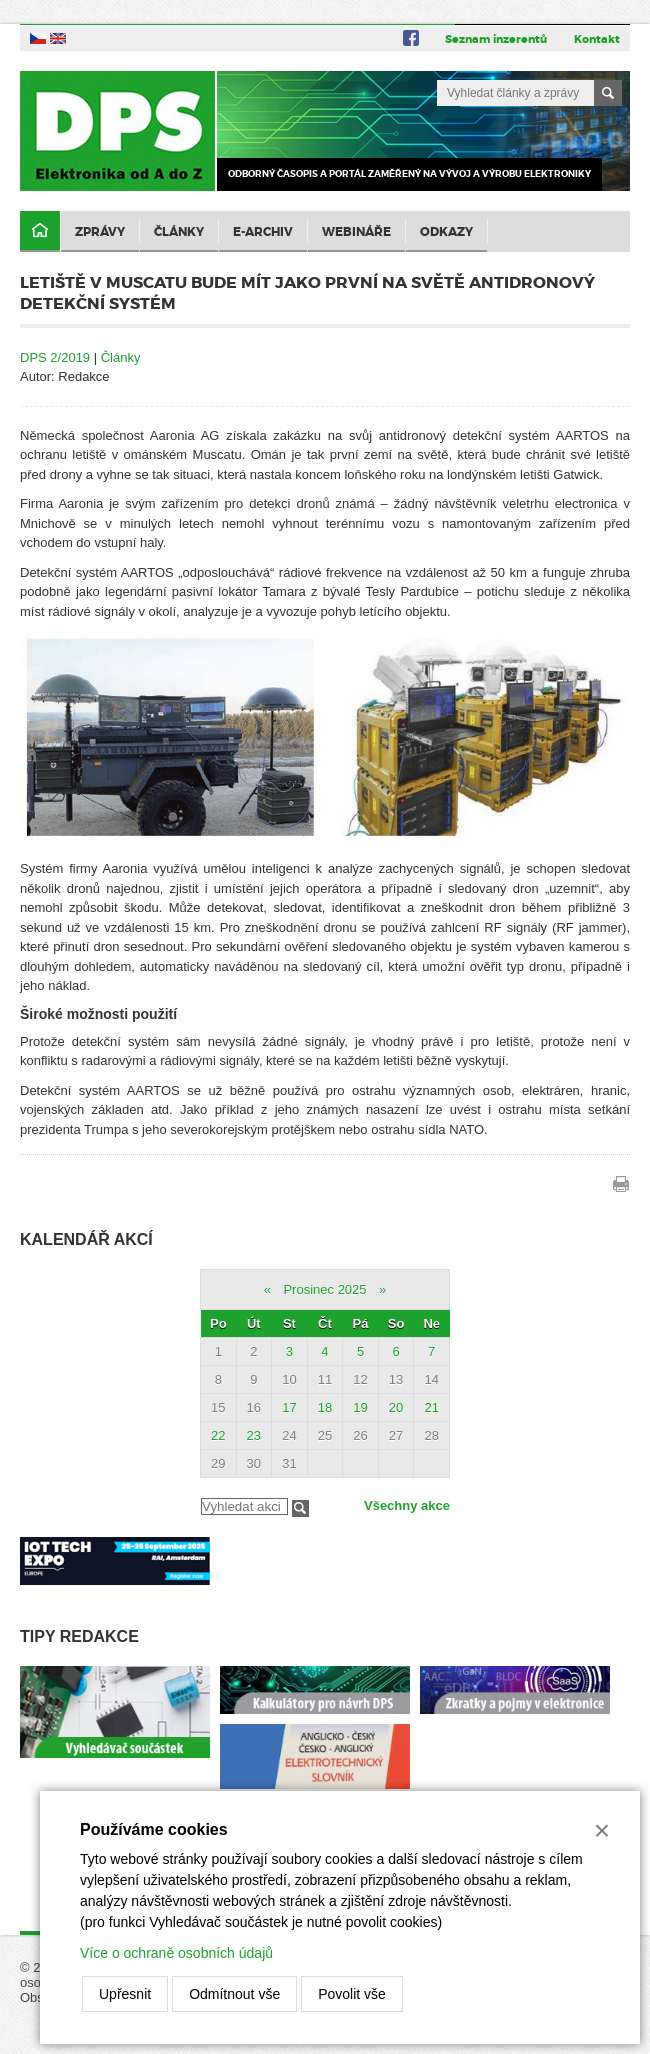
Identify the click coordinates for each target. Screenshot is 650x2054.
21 (431, 1407)
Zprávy (100, 232)
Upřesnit (125, 1994)
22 (218, 1435)
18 (325, 1407)
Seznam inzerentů (496, 39)
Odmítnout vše (234, 1994)
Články (179, 232)
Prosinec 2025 (324, 1289)
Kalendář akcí (86, 1239)
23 (254, 1435)
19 (360, 1407)
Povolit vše (352, 1994)
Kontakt (597, 39)
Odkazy (446, 232)
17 (289, 1407)
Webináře (356, 232)
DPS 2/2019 (55, 357)
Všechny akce (407, 1505)
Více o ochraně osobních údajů (176, 1953)
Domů (40, 231)
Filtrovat (300, 1508)
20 (396, 1407)
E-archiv (263, 232)
